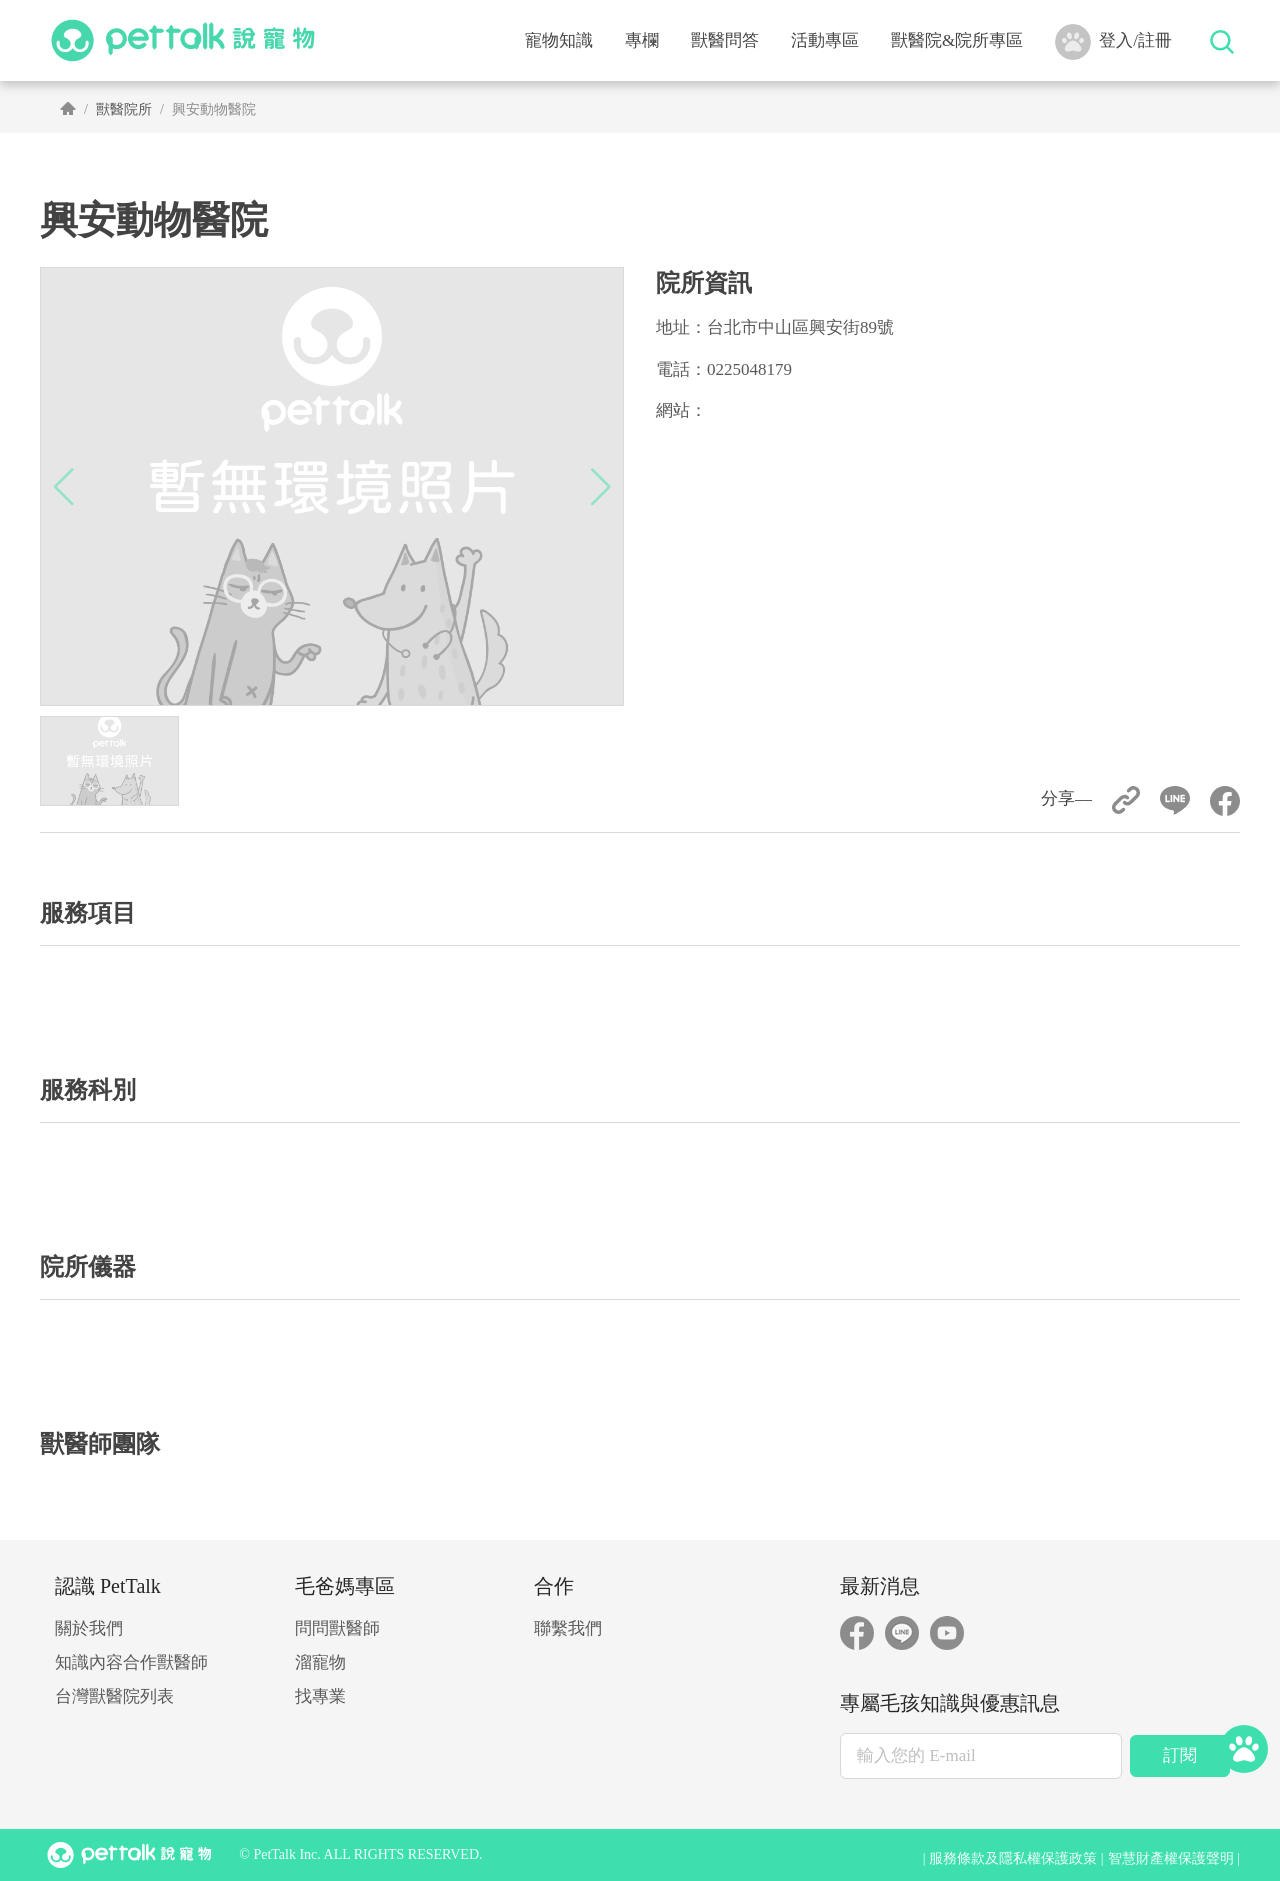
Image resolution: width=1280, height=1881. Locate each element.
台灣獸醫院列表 (114, 1696)
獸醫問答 (725, 40)
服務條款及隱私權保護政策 (1013, 1858)
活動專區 (825, 40)
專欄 (642, 40)
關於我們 (89, 1628)
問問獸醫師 (337, 1628)
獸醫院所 (124, 109)
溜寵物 (320, 1662)
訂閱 (1180, 1755)
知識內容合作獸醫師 (131, 1662)
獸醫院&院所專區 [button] (957, 40)
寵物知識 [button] (559, 40)
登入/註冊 (1113, 42)
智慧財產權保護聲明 (1171, 1858)
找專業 (320, 1696)
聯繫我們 (568, 1628)
